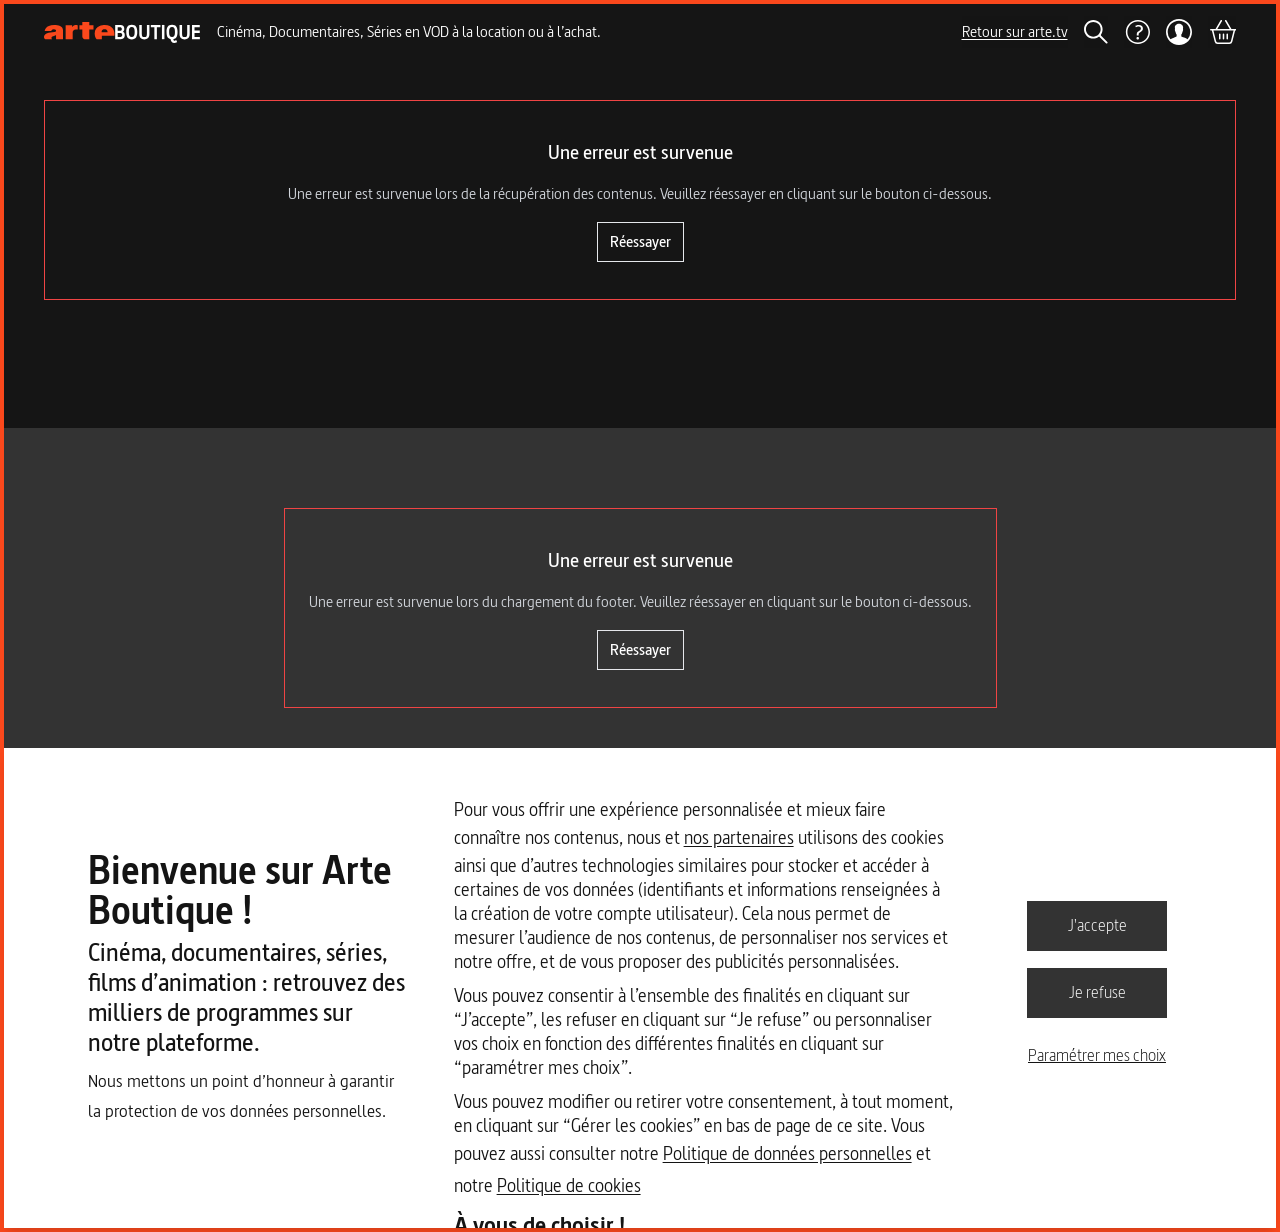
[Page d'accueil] (122, 32)
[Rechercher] (1096, 32)
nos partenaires (739, 837)
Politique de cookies (569, 1185)
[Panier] (1222, 32)
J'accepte (1097, 925)
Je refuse (1097, 992)
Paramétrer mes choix (1097, 1055)
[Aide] (1137, 32)
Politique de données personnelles (787, 1153)
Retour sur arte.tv (1015, 31)
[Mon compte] (1179, 32)
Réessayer (640, 241)
